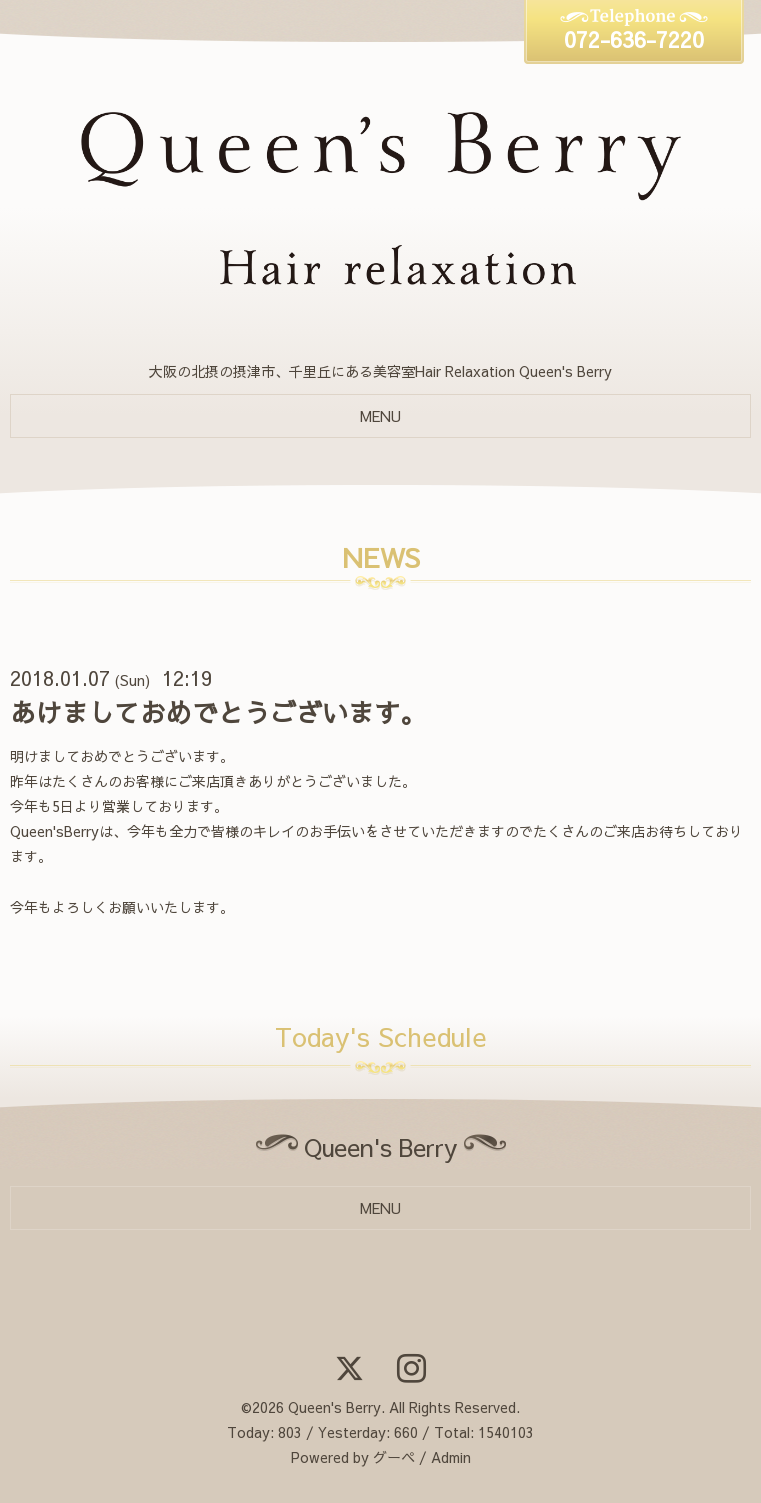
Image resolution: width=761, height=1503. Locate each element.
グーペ (394, 1457)
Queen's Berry (334, 1407)
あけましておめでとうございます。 (218, 712)
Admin (451, 1457)
